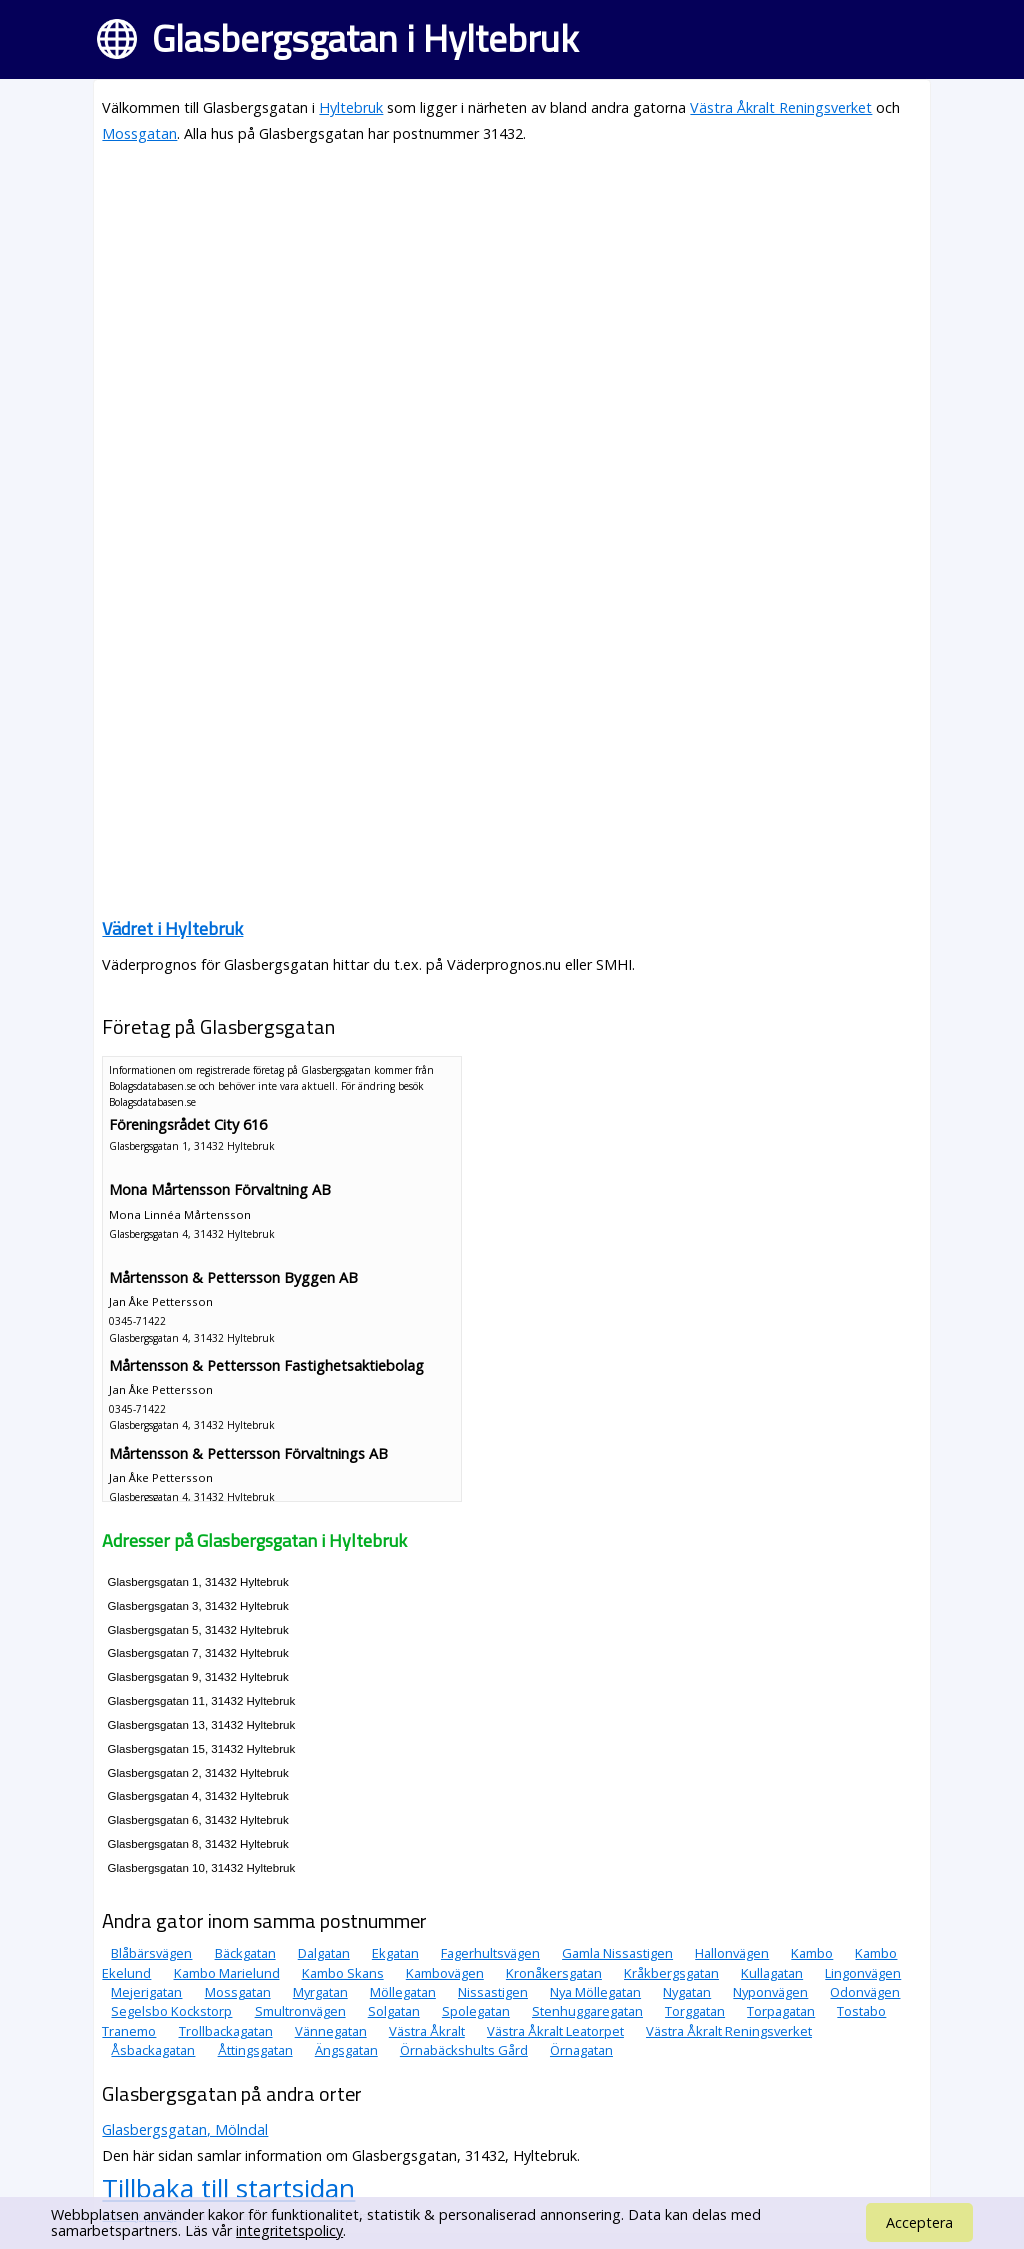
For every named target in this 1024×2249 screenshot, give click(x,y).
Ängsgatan (346, 2050)
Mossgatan (139, 133)
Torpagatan (781, 2011)
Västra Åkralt (427, 2031)
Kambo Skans (343, 1973)
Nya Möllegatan (595, 1992)
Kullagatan (772, 1973)
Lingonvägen (863, 1973)
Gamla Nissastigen (617, 1953)
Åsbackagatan (153, 2050)
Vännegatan (331, 2031)
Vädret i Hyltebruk (172, 928)
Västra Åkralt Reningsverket (781, 107)
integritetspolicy (289, 2230)
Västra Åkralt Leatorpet (555, 2031)
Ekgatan (395, 1953)
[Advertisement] (511, 302)
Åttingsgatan (255, 2050)
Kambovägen (445, 1973)
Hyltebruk (351, 107)
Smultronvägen (300, 2011)
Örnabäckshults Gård (464, 2050)
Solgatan (394, 2011)
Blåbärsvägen (151, 1953)
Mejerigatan (146, 1992)
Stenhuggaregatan (587, 2011)
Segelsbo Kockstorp (171, 2011)
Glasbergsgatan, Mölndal (185, 2129)
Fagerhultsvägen (490, 1953)
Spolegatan (476, 2011)
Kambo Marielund (227, 1973)
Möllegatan (403, 1992)
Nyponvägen (770, 1992)
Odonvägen (865, 1992)
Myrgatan (320, 1992)
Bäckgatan (245, 1953)
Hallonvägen (732, 1953)
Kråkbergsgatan (671, 1973)
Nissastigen (493, 1992)
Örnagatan (581, 2050)
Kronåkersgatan (554, 1973)
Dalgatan (324, 1953)
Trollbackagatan (226, 2031)
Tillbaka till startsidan (228, 2188)
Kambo (812, 1953)
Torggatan (695, 2011)
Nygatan (687, 1992)
